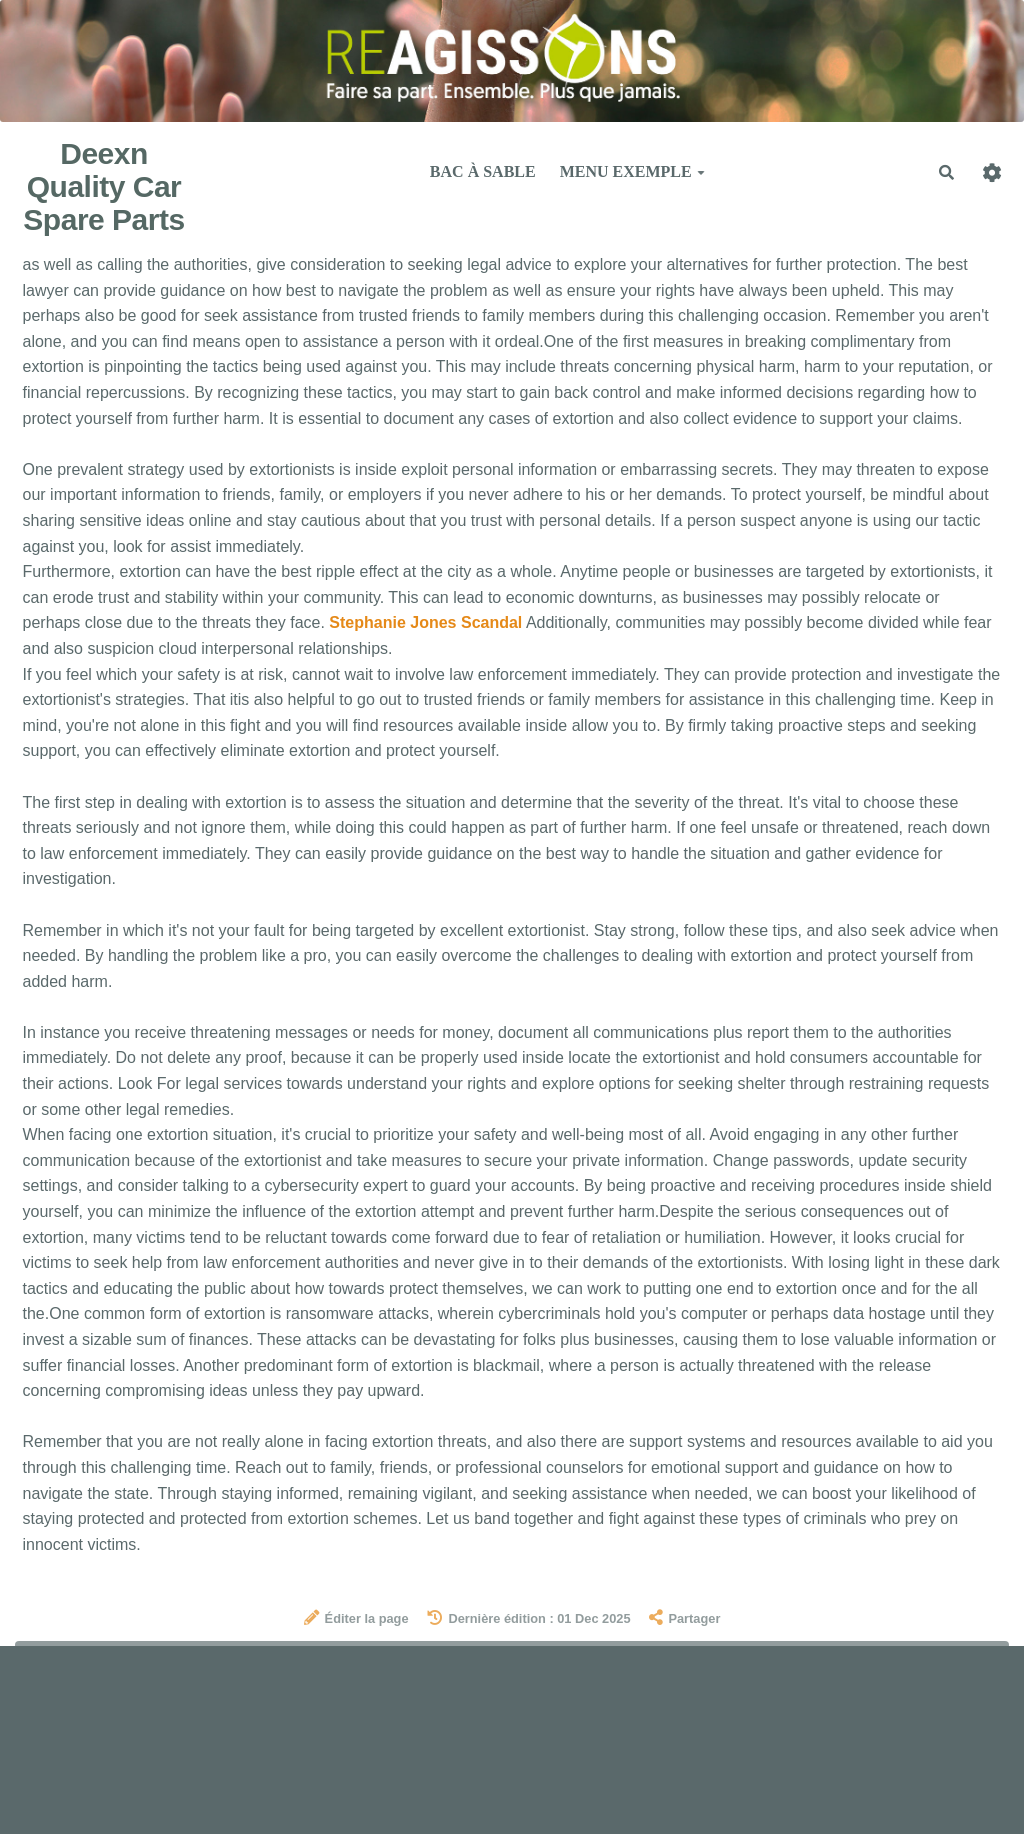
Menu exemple (632, 171)
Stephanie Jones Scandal (425, 622)
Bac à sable (483, 171)
